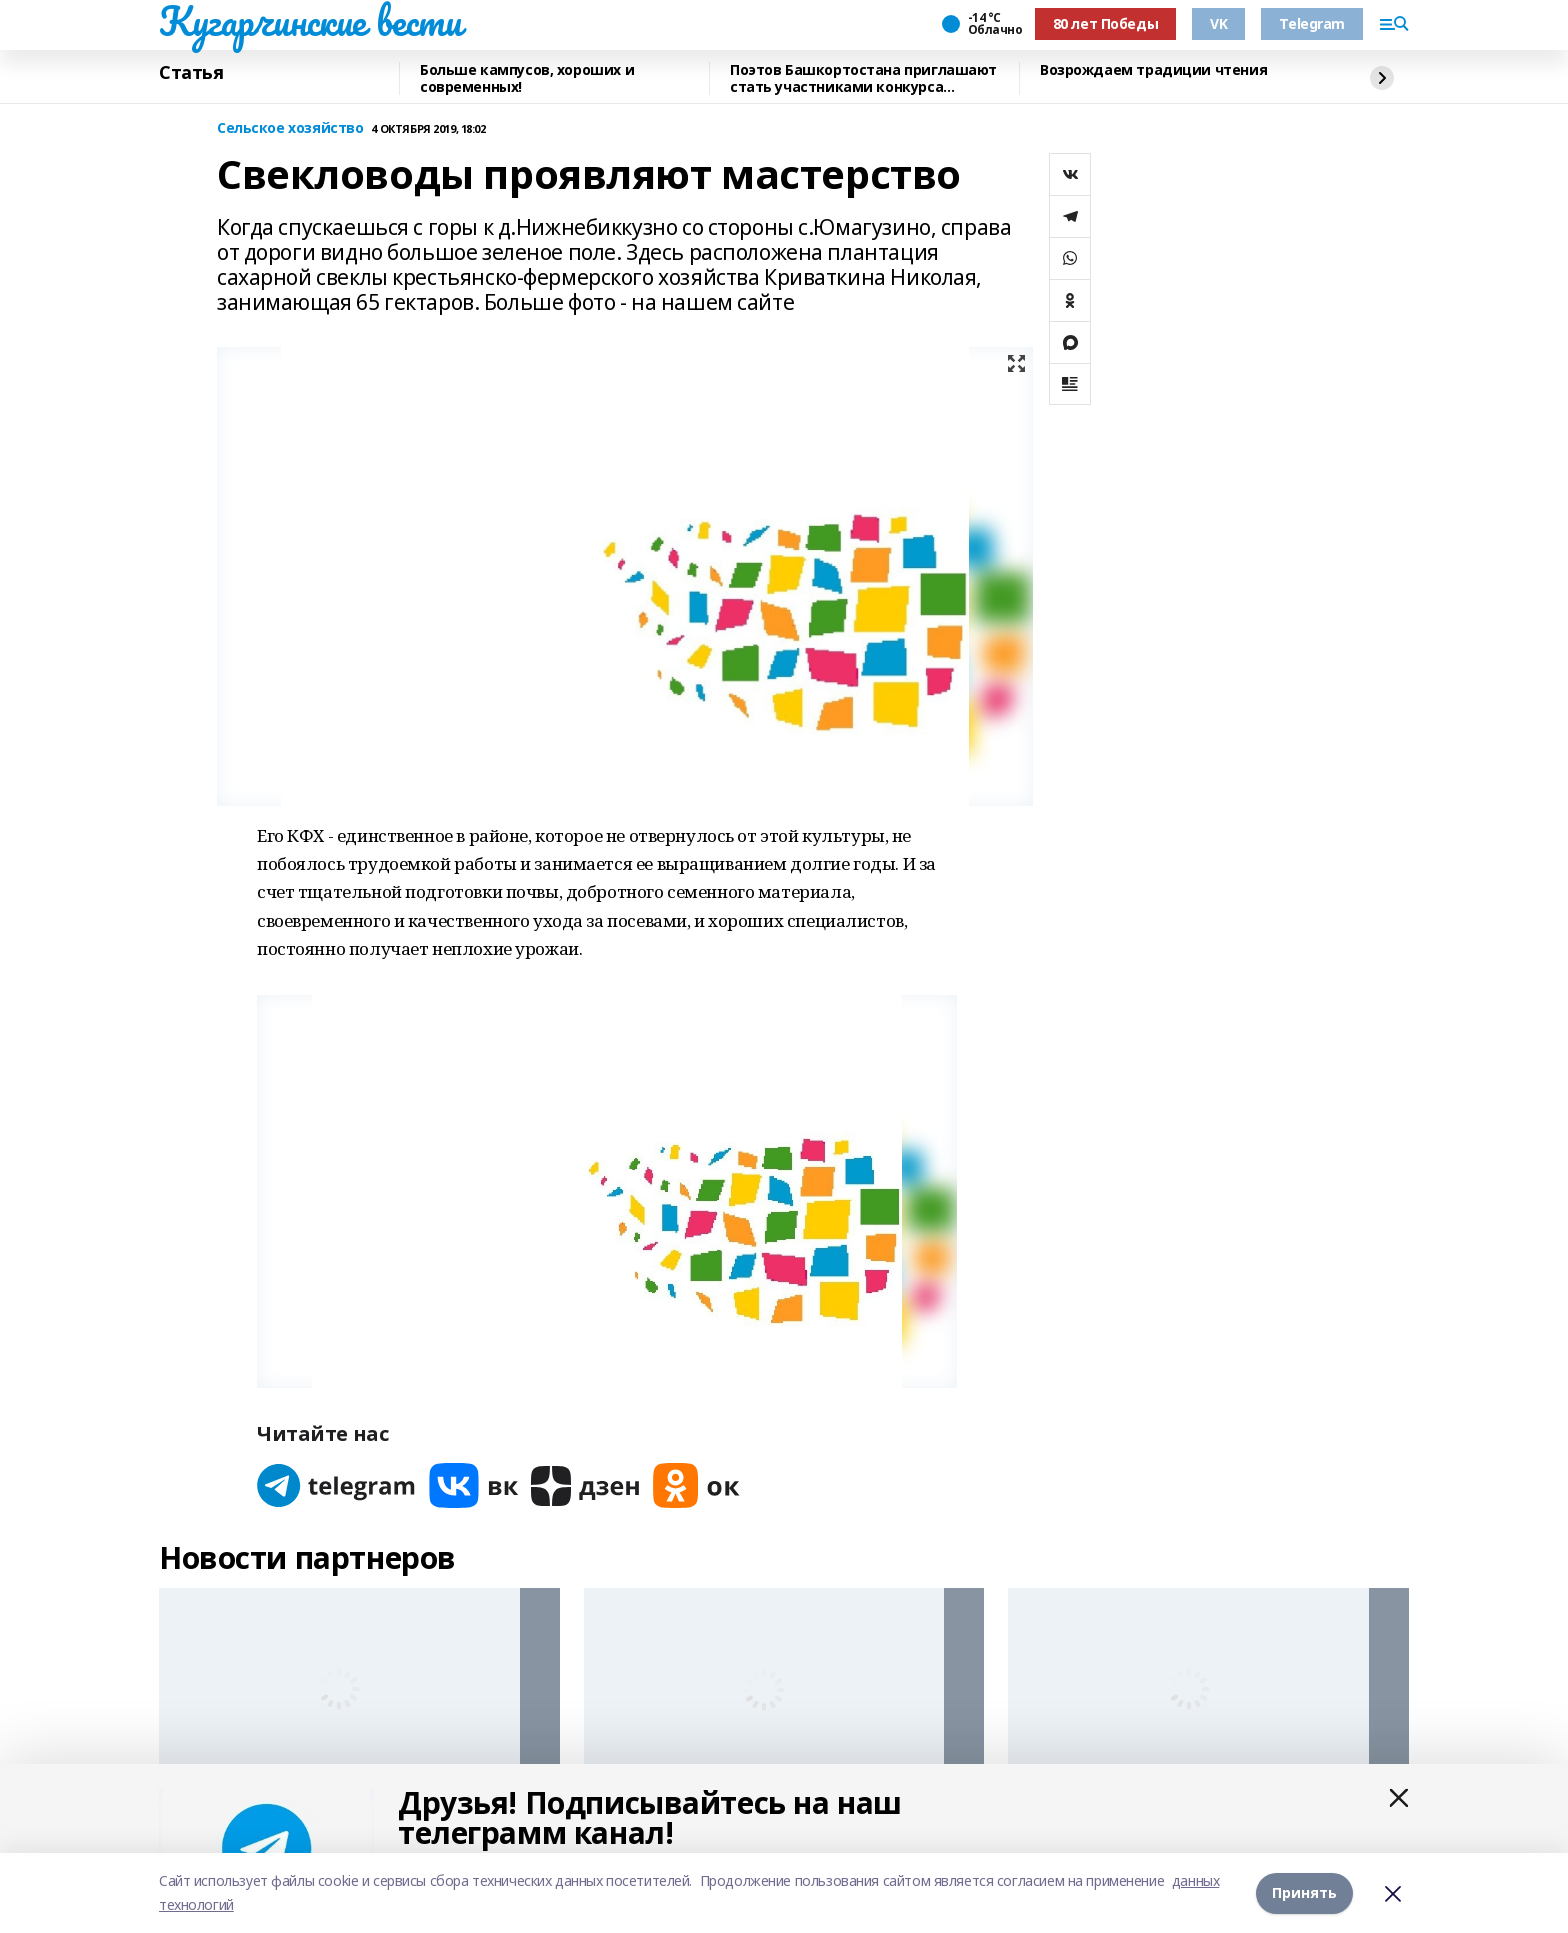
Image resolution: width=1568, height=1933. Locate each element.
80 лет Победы (1106, 23)
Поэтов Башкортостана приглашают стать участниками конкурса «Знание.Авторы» (863, 78)
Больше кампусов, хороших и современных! (527, 78)
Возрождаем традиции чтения (1153, 70)
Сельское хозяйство (290, 128)
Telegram (1312, 23)
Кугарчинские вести (310, 21)
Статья (191, 73)
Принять (1304, 1892)
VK (1218, 23)
